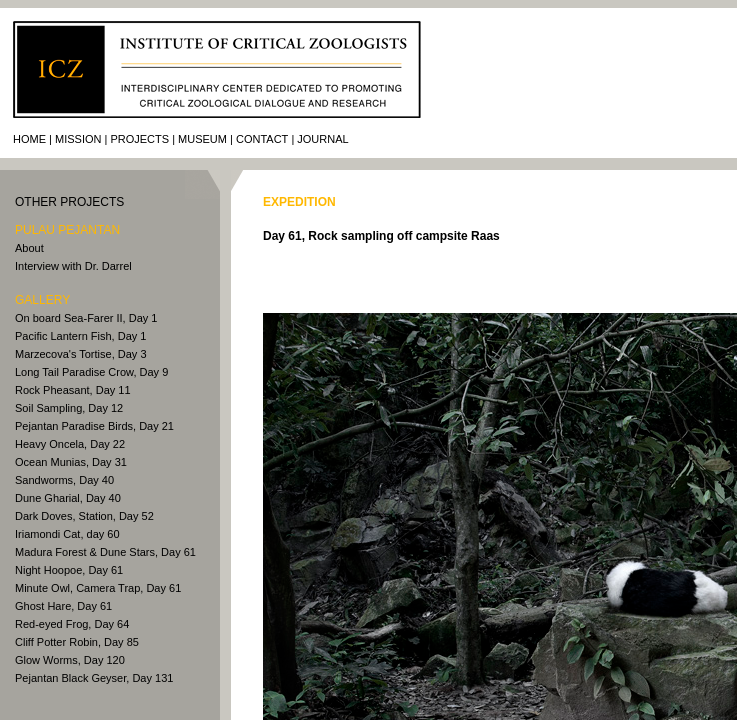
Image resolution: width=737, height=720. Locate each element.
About (29, 248)
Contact (262, 139)
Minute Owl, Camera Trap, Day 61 (98, 588)
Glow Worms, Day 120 (70, 660)
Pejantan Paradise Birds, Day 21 (94, 426)
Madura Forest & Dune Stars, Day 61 (105, 552)
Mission (78, 139)
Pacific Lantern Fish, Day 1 (80, 336)
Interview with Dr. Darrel (73, 266)
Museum (202, 139)
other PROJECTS (69, 202)
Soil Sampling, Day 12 (69, 408)
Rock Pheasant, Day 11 (73, 390)
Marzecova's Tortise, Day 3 (81, 354)
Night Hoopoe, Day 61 (69, 570)
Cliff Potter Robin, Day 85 (77, 642)
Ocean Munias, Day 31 (71, 462)
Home (29, 139)
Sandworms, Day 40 (64, 480)
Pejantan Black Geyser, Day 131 (94, 678)
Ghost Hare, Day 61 (63, 606)
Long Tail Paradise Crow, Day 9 (91, 372)
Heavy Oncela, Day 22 (70, 444)
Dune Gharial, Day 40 (68, 498)
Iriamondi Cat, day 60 (67, 534)
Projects (139, 139)
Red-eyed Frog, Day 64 (72, 624)
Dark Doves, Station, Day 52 (84, 516)
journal (322, 139)
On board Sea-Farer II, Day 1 (86, 318)
